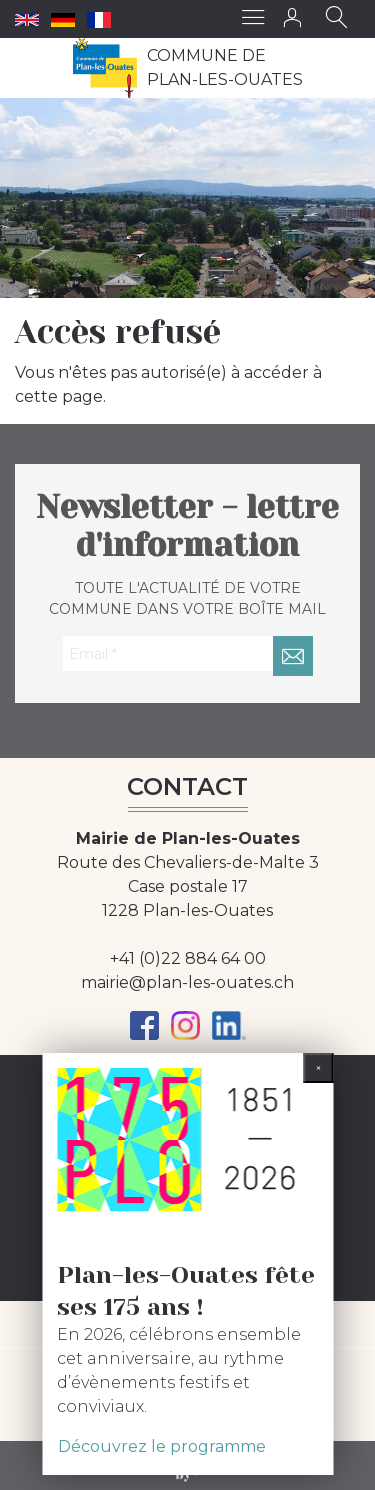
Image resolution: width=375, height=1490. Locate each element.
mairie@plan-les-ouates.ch (187, 982)
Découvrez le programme (162, 1446)
